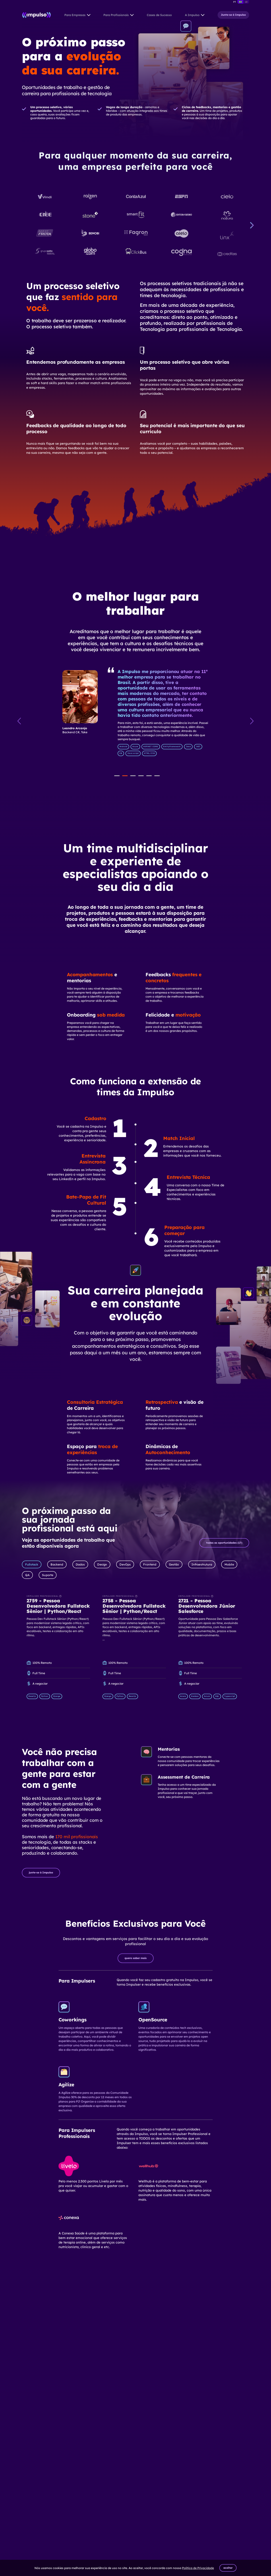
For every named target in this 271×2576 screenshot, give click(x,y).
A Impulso (194, 15)
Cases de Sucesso (159, 15)
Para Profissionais (118, 15)
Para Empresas (77, 15)
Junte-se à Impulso (233, 14)
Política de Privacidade (198, 2568)
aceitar (228, 2567)
